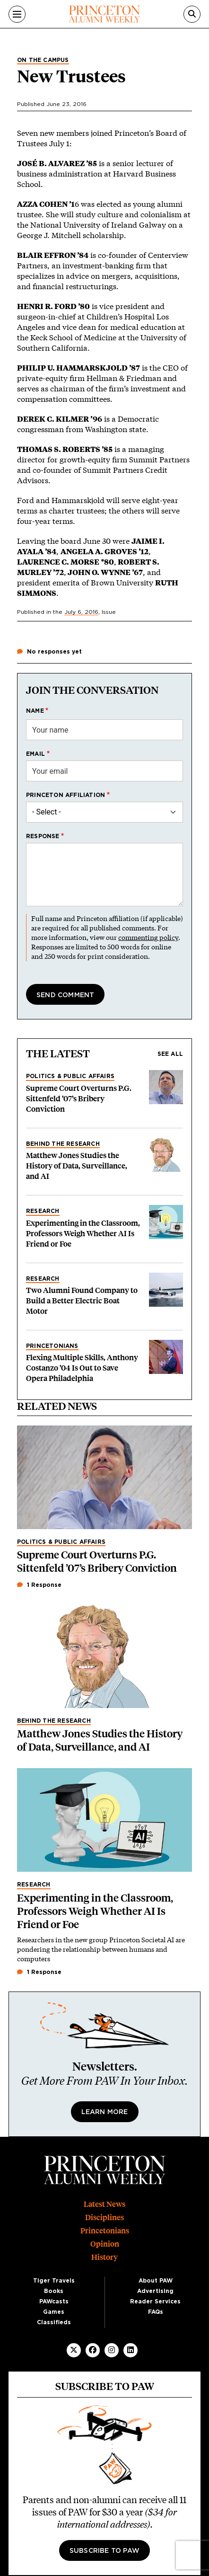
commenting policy (148, 937)
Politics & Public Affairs (70, 1076)
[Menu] (17, 14)
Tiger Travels (54, 2281)
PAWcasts (54, 2301)
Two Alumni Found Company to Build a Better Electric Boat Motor (82, 1301)
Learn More (104, 2112)
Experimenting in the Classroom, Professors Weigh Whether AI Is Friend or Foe (83, 1233)
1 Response (39, 1585)
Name (35, 711)
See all (170, 1054)
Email (35, 754)
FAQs (155, 2312)
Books (53, 2291)
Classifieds (54, 2322)
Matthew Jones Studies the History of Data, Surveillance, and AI (76, 1166)
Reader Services (155, 2301)
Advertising (155, 2291)
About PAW (156, 2281)
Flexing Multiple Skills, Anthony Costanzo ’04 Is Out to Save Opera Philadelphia (82, 1368)
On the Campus (43, 60)
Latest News (104, 2204)
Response (43, 836)
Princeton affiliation (65, 795)
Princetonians (52, 1346)
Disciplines (104, 2217)
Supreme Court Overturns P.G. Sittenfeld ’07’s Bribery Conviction (78, 1099)
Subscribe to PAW (104, 2551)
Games (53, 2312)
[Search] (191, 14)
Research (43, 1211)
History (104, 2257)
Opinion (104, 2244)
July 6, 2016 (81, 612)
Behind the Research (63, 1144)
